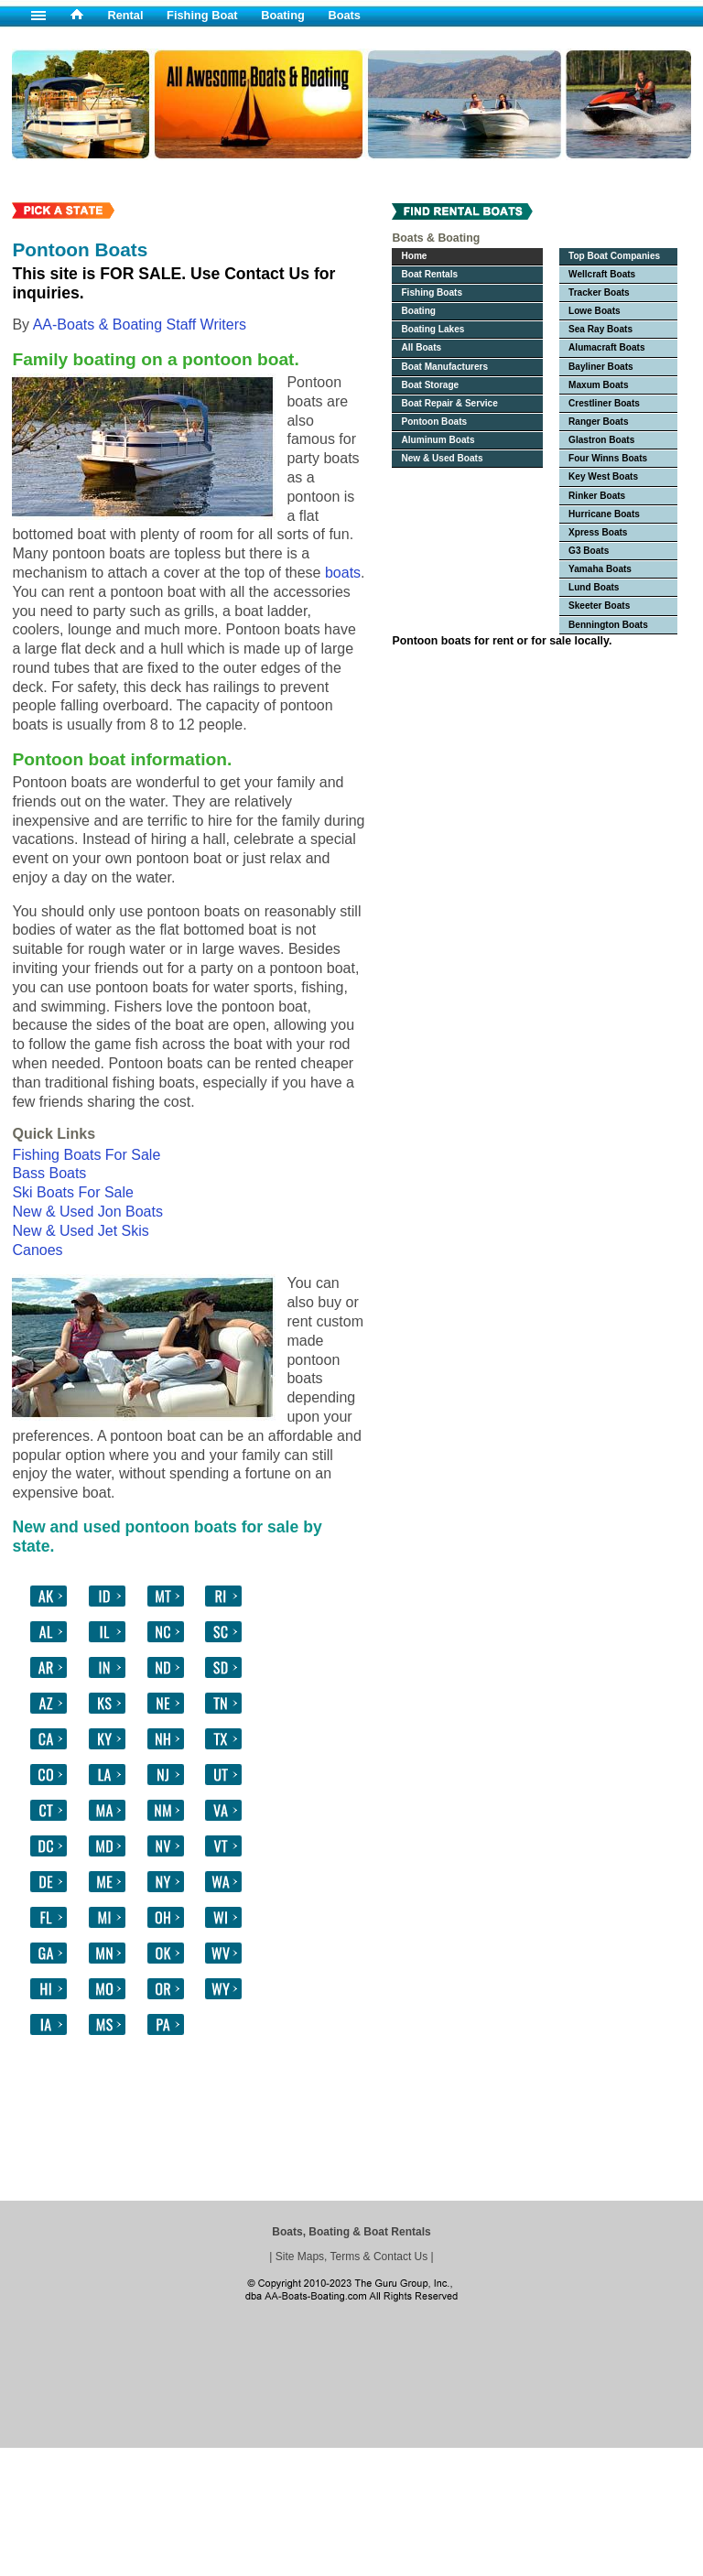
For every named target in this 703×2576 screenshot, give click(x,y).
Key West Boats (603, 476)
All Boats (421, 347)
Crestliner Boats (604, 403)
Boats (344, 15)
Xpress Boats (597, 532)
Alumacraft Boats (606, 347)
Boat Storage (430, 385)
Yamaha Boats (600, 569)
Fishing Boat (202, 15)
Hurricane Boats (604, 514)
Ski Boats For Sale (73, 1192)
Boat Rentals (429, 274)
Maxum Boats (598, 385)
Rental (125, 15)
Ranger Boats (598, 422)
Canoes (37, 1250)
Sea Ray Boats (600, 329)
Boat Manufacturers (444, 367)
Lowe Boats (594, 311)
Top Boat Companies (614, 256)
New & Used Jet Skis (80, 1231)
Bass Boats (49, 1173)
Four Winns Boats (607, 458)
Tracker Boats (599, 292)
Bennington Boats (608, 625)
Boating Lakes (432, 329)
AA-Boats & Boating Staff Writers (139, 324)
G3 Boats (588, 551)
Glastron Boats (601, 440)
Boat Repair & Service (449, 403)
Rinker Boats (596, 496)
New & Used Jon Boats (87, 1211)
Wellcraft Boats (601, 274)
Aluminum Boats (437, 440)
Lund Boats (593, 587)
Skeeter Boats (599, 606)
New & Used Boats (441, 458)
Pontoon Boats (434, 422)
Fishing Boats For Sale (86, 1155)
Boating (283, 15)
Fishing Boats (431, 292)
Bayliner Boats (600, 367)
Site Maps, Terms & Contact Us (352, 2256)
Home (414, 256)
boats (343, 572)
